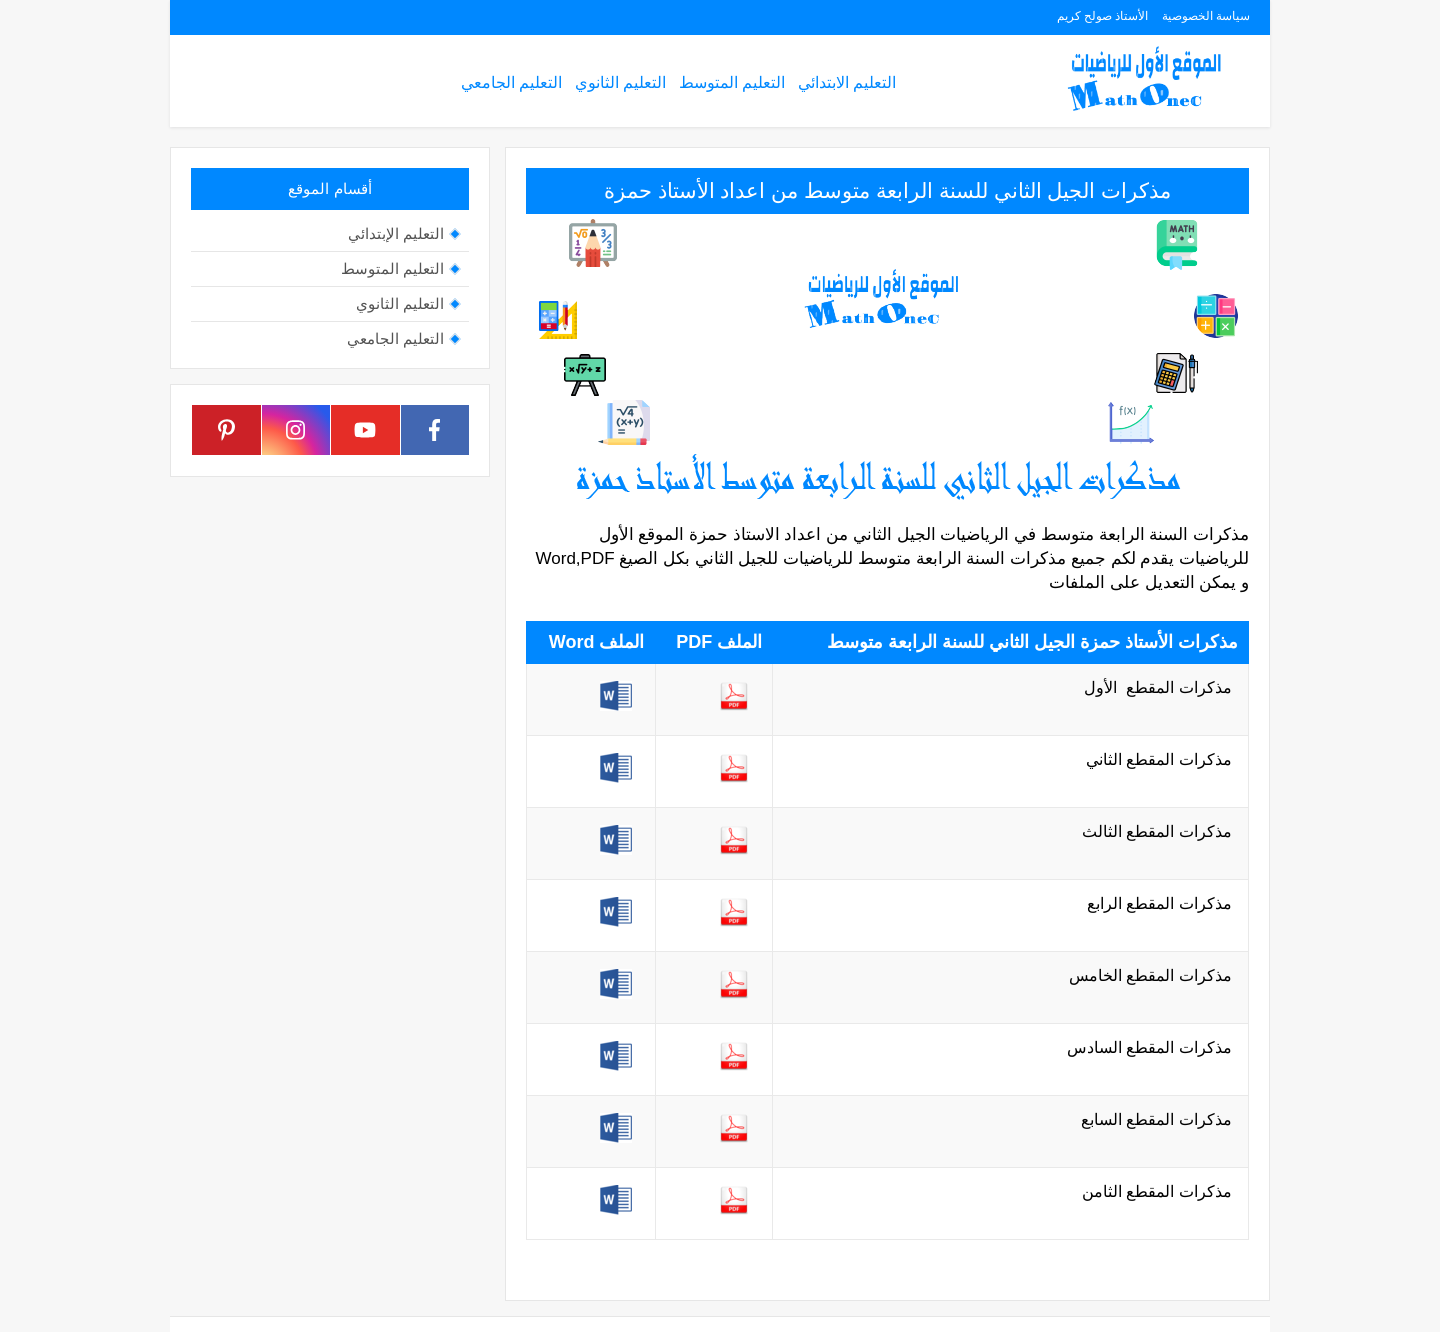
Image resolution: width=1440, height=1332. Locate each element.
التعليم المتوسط (732, 82)
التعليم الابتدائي (847, 82)
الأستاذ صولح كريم (1103, 16)
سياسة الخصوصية (1206, 16)
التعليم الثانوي (620, 82)
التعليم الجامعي (511, 82)
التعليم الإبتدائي (396, 233)
